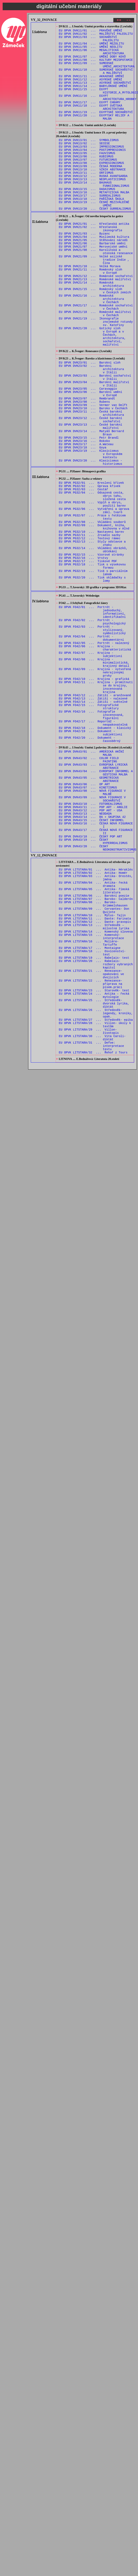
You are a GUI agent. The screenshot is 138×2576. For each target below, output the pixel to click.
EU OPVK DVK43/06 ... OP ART (84, 919)
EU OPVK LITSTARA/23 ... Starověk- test (94, 1161)
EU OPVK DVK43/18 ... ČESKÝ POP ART (90, 981)
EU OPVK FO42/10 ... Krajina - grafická (94, 794)
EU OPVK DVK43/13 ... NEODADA (85, 954)
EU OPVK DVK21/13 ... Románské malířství (95, 324)
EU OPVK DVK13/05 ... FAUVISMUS (87, 176)
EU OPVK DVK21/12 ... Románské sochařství (96, 320)
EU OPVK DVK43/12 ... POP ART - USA (90, 950)
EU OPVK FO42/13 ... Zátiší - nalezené (93, 817)
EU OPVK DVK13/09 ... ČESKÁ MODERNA (90, 191)
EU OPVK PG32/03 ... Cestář (83, 571)
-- (128, 20)
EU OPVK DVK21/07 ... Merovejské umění (93, 285)
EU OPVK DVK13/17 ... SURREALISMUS (89, 226)
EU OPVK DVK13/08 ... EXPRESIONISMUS (91, 187)
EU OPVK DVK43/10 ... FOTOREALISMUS (90, 942)
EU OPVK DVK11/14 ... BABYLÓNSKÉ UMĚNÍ (93, 98)
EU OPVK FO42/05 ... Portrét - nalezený (94, 752)
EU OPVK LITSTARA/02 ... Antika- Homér (93, 1022)
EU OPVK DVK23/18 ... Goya (82, 523)
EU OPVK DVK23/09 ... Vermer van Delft (93, 472)
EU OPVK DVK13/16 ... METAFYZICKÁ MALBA (94, 222)
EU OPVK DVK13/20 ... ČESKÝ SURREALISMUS (95, 241)
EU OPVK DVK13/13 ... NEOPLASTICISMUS (92, 207)
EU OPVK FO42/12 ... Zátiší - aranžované (95, 814)
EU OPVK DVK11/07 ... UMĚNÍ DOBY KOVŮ (92, 63)
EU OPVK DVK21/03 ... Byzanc (84, 270)
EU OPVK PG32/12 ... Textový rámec (89, 629)
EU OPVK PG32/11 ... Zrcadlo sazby (89, 625)
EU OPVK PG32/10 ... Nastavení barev (91, 621)
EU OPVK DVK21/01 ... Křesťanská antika (94, 258)
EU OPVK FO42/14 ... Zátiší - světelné (93, 821)
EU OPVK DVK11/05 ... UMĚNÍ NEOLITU (90, 51)
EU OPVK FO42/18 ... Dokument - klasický (95, 852)
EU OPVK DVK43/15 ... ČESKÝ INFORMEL (91, 961)
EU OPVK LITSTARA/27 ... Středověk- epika (96, 1196)
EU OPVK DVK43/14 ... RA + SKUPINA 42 (92, 957)
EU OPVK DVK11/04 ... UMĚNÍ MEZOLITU (91, 47)
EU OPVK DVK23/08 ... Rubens (84, 468)
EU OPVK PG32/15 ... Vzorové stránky (91, 648)
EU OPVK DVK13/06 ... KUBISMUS (86, 179)
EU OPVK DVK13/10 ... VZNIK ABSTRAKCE (92, 195)
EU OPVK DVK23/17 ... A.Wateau (86, 519)
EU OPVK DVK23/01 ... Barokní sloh (89, 422)
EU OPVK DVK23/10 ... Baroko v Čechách (93, 476)
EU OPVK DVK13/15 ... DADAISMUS (87, 218)
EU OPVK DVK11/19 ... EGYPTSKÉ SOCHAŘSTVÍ (96, 129)
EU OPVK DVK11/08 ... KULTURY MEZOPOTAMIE (96, 67)
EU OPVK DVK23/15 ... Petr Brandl (89, 511)
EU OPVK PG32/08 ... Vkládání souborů (92, 610)
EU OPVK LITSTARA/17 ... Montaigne (89, 1111)
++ (119, 20)
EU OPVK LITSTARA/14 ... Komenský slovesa (96, 1091)
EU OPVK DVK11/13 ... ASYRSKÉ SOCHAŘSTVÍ (95, 94)
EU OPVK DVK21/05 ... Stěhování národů (93, 277)
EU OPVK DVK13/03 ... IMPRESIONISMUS (91, 168)
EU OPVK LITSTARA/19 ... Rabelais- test (94, 1122)
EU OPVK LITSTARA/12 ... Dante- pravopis (95, 1080)
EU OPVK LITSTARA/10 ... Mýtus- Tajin (92, 1072)
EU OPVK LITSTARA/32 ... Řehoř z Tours (93, 1235)
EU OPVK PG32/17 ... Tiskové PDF (88, 656)
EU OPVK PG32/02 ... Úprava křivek (89, 567)
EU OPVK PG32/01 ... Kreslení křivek (91, 563)
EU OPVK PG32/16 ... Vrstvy (83, 652)
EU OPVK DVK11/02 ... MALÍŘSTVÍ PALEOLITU (96, 36)
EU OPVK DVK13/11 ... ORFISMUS (86, 199)
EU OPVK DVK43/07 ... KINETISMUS (88, 923)
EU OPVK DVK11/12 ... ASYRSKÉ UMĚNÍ (90, 90)
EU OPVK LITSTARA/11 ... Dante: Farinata (95, 1076)
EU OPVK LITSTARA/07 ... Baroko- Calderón (96, 1053)
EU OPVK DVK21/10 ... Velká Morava (89, 308)
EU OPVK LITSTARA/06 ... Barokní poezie (94, 1049)
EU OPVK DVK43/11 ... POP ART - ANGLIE (93, 946)
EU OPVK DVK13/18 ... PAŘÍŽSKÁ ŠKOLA (91, 230)
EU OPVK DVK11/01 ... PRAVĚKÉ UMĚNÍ (90, 32)
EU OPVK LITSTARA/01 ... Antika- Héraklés (96, 1018)
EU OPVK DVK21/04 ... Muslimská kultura (94, 274)
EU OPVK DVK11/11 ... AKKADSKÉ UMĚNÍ (91, 86)
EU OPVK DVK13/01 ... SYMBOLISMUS (89, 160)
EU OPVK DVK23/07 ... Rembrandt (87, 464)
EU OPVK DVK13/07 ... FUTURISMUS (88, 183)
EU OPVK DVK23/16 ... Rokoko (84, 515)
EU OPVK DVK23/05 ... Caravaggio (88, 453)
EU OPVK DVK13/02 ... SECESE (84, 164)
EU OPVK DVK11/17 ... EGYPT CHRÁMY (89, 117)
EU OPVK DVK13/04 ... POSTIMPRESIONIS (92, 172)
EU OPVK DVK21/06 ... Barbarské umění (92, 281)
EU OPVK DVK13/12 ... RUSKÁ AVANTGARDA (93, 203)
